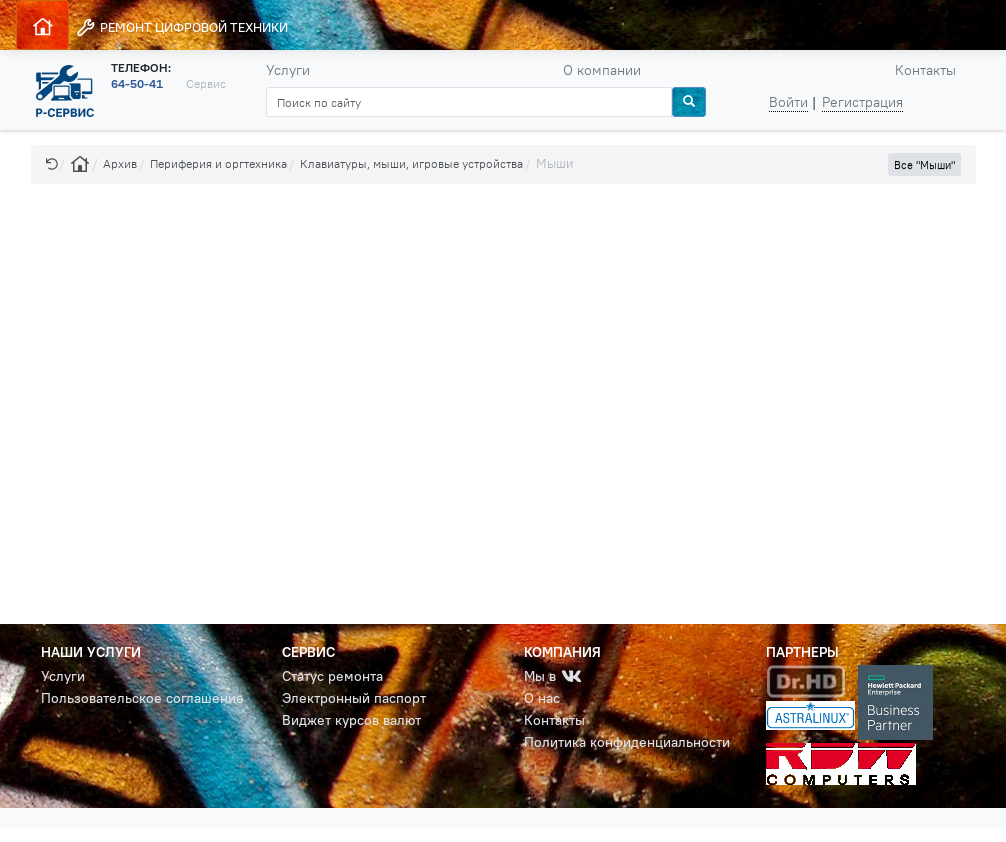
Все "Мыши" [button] (924, 165)
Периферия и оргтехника (218, 163)
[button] (52, 163)
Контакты (925, 70)
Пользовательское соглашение (142, 698)
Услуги (288, 70)
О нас (542, 698)
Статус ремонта (332, 676)
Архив (120, 163)
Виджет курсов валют (351, 720)
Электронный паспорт (354, 698)
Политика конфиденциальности (627, 742)
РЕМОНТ (181, 27)
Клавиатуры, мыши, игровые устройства (411, 163)
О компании (602, 70)
